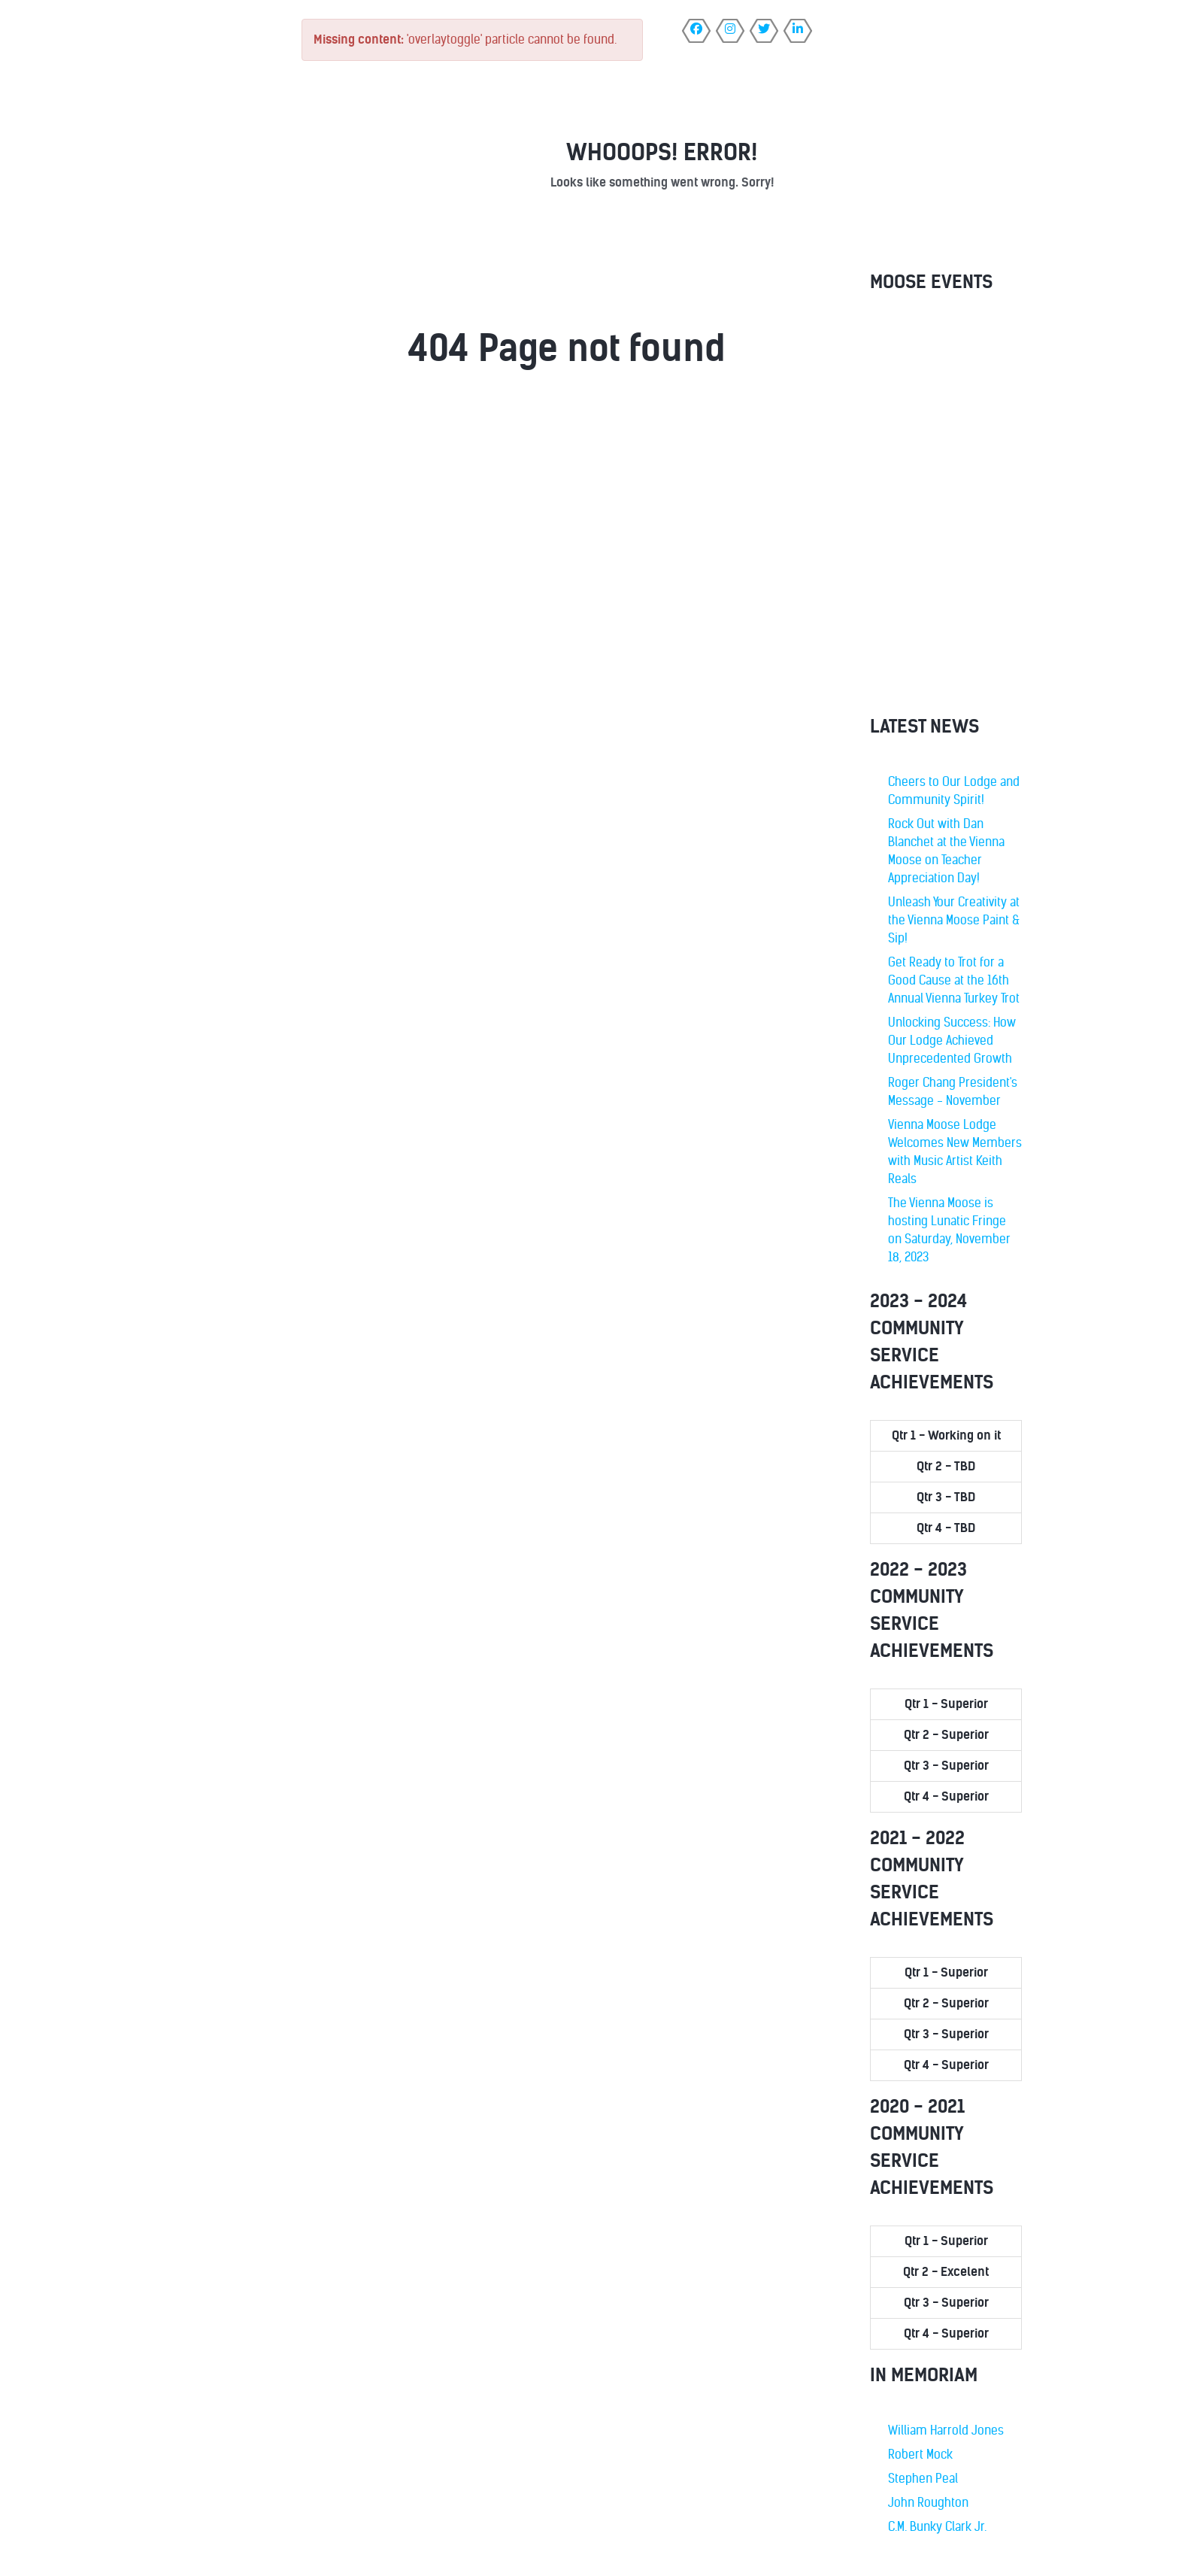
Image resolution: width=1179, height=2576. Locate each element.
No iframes (946, 508)
